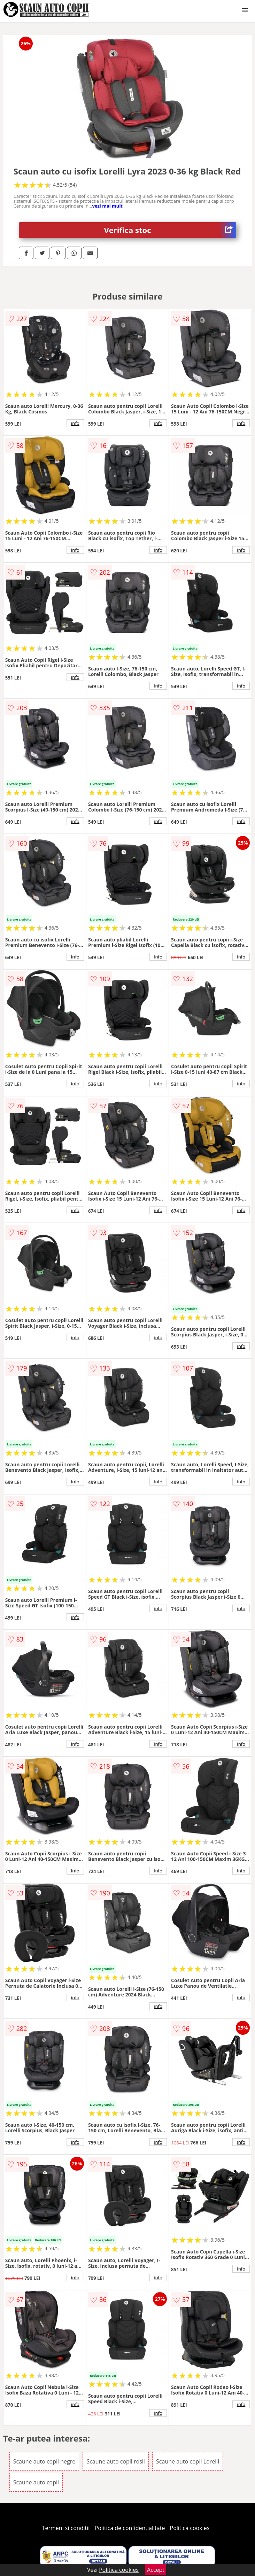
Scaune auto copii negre (44, 2461)
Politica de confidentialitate (130, 2528)
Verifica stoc (170, 230)
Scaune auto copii (36, 2482)
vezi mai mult (107, 206)
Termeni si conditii (66, 2528)
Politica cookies (190, 2528)
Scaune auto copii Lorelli (187, 2461)
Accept (155, 2570)
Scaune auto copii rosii (115, 2461)
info (75, 423)
